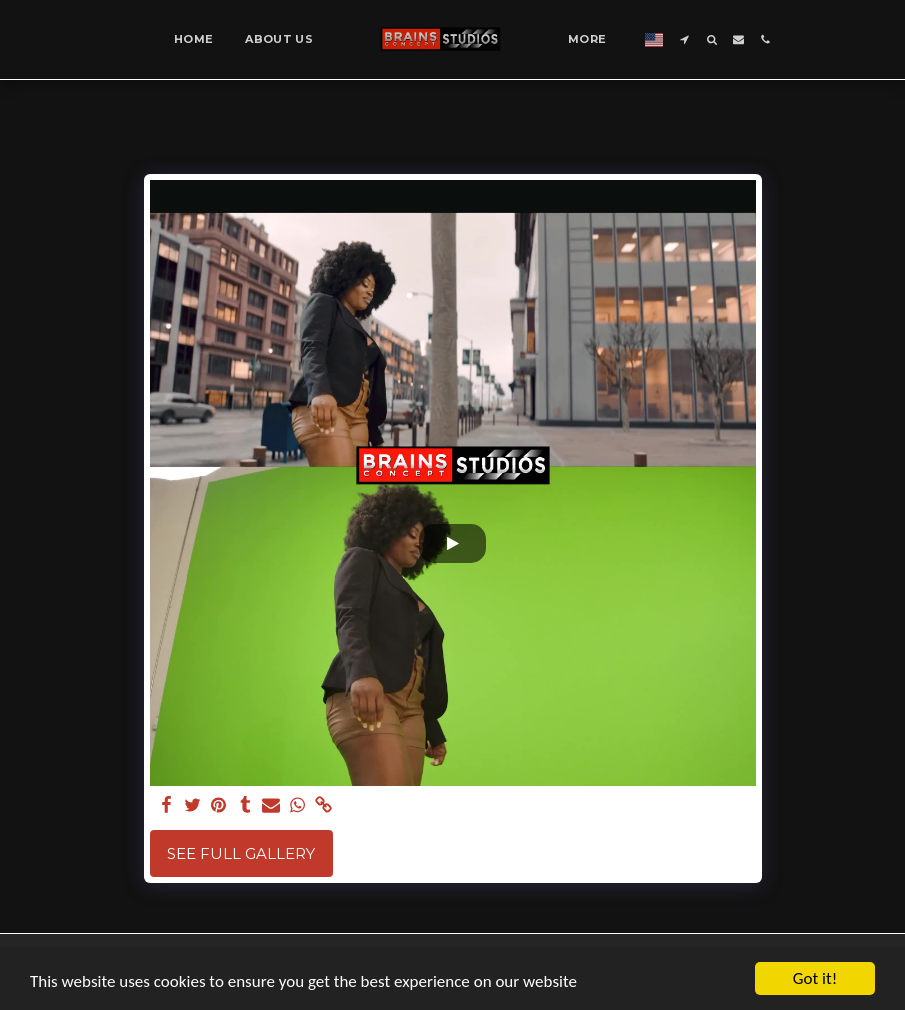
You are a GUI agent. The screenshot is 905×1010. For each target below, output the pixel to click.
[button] (684, 39)
